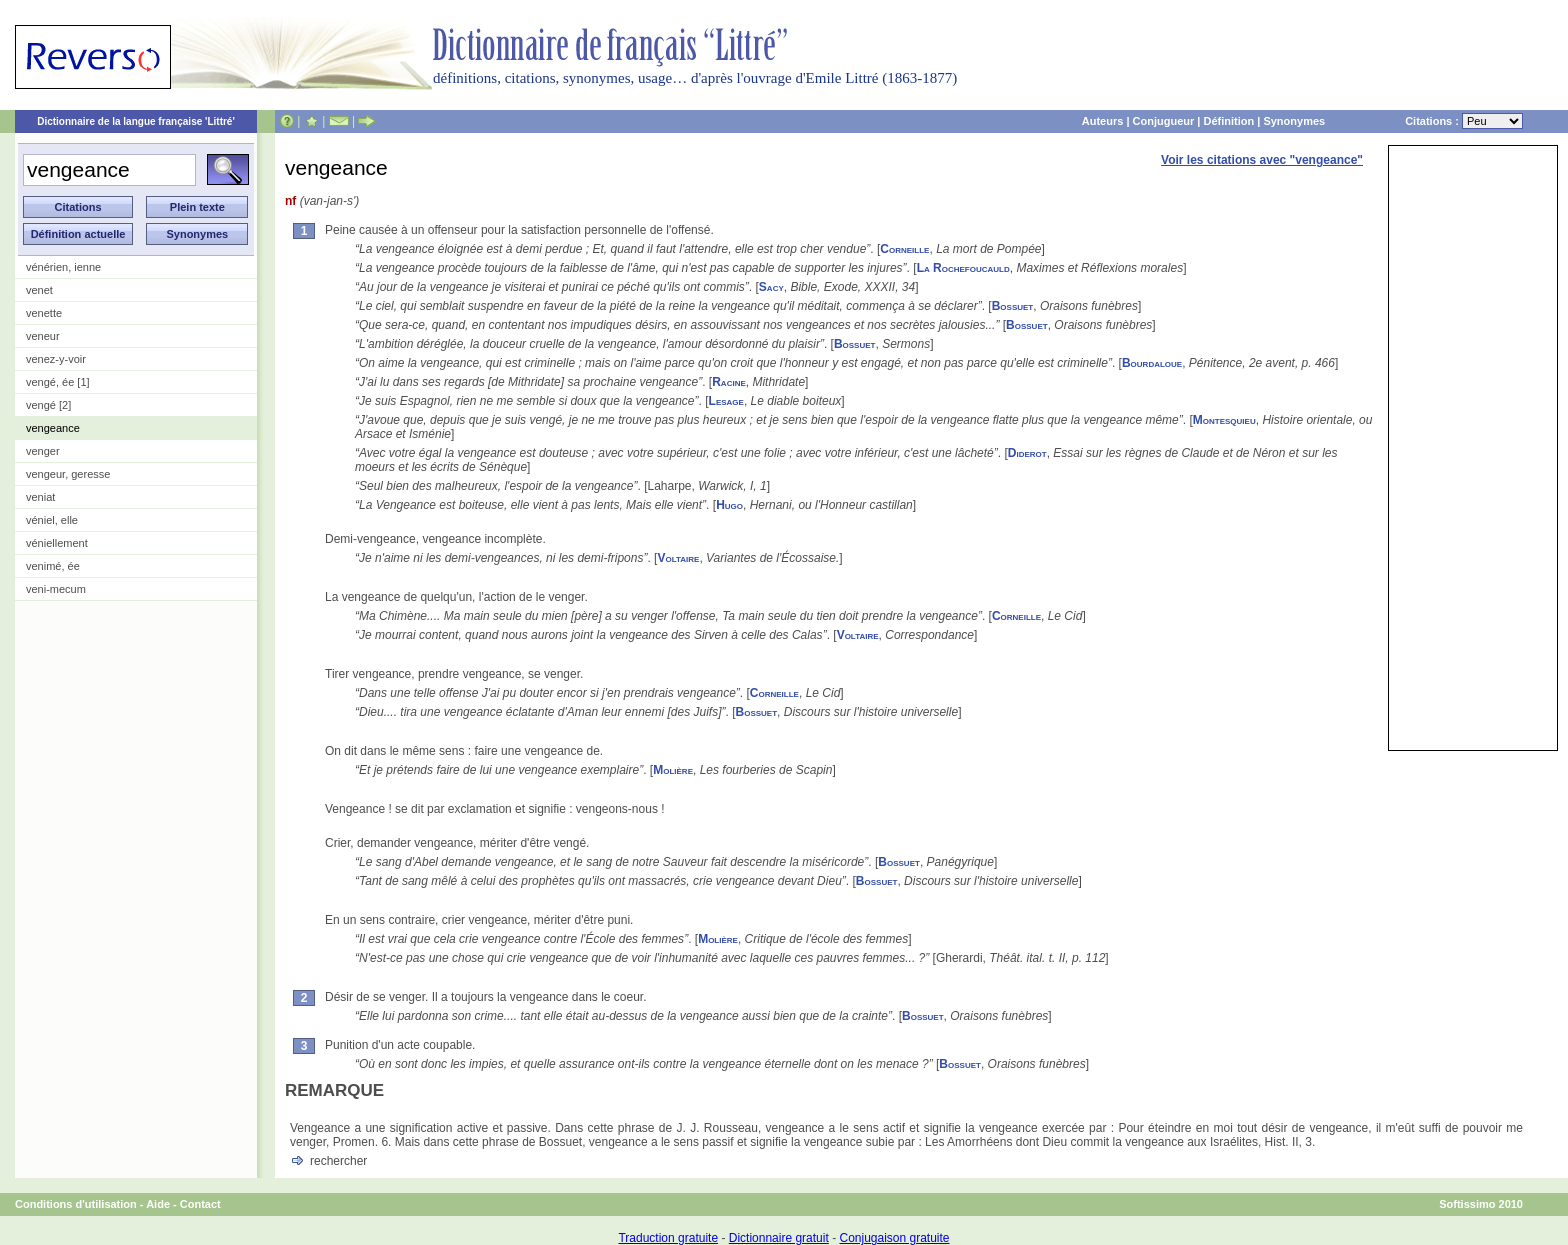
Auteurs (1103, 121)
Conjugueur (1164, 121)
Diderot (1027, 453)
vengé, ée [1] (58, 382)
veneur (43, 336)
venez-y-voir (56, 359)
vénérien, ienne (63, 267)
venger (43, 451)
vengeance (53, 428)
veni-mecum (56, 589)
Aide (158, 1204)
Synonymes (1294, 121)
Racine (729, 382)
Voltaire (678, 558)
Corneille (904, 249)
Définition (1228, 121)
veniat (40, 497)
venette (44, 313)
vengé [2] (48, 405)
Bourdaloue (1152, 363)
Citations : (1464, 121)
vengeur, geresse (68, 474)
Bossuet (1013, 306)
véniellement (57, 543)
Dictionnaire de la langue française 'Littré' (136, 121)
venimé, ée (53, 566)
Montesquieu (1224, 420)
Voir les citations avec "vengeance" (1262, 160)
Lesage (726, 401)
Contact (200, 1204)
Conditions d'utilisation (76, 1204)
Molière (673, 770)
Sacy (771, 287)
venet (39, 290)
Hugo (729, 505)
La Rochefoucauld (963, 268)
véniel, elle (52, 520)
